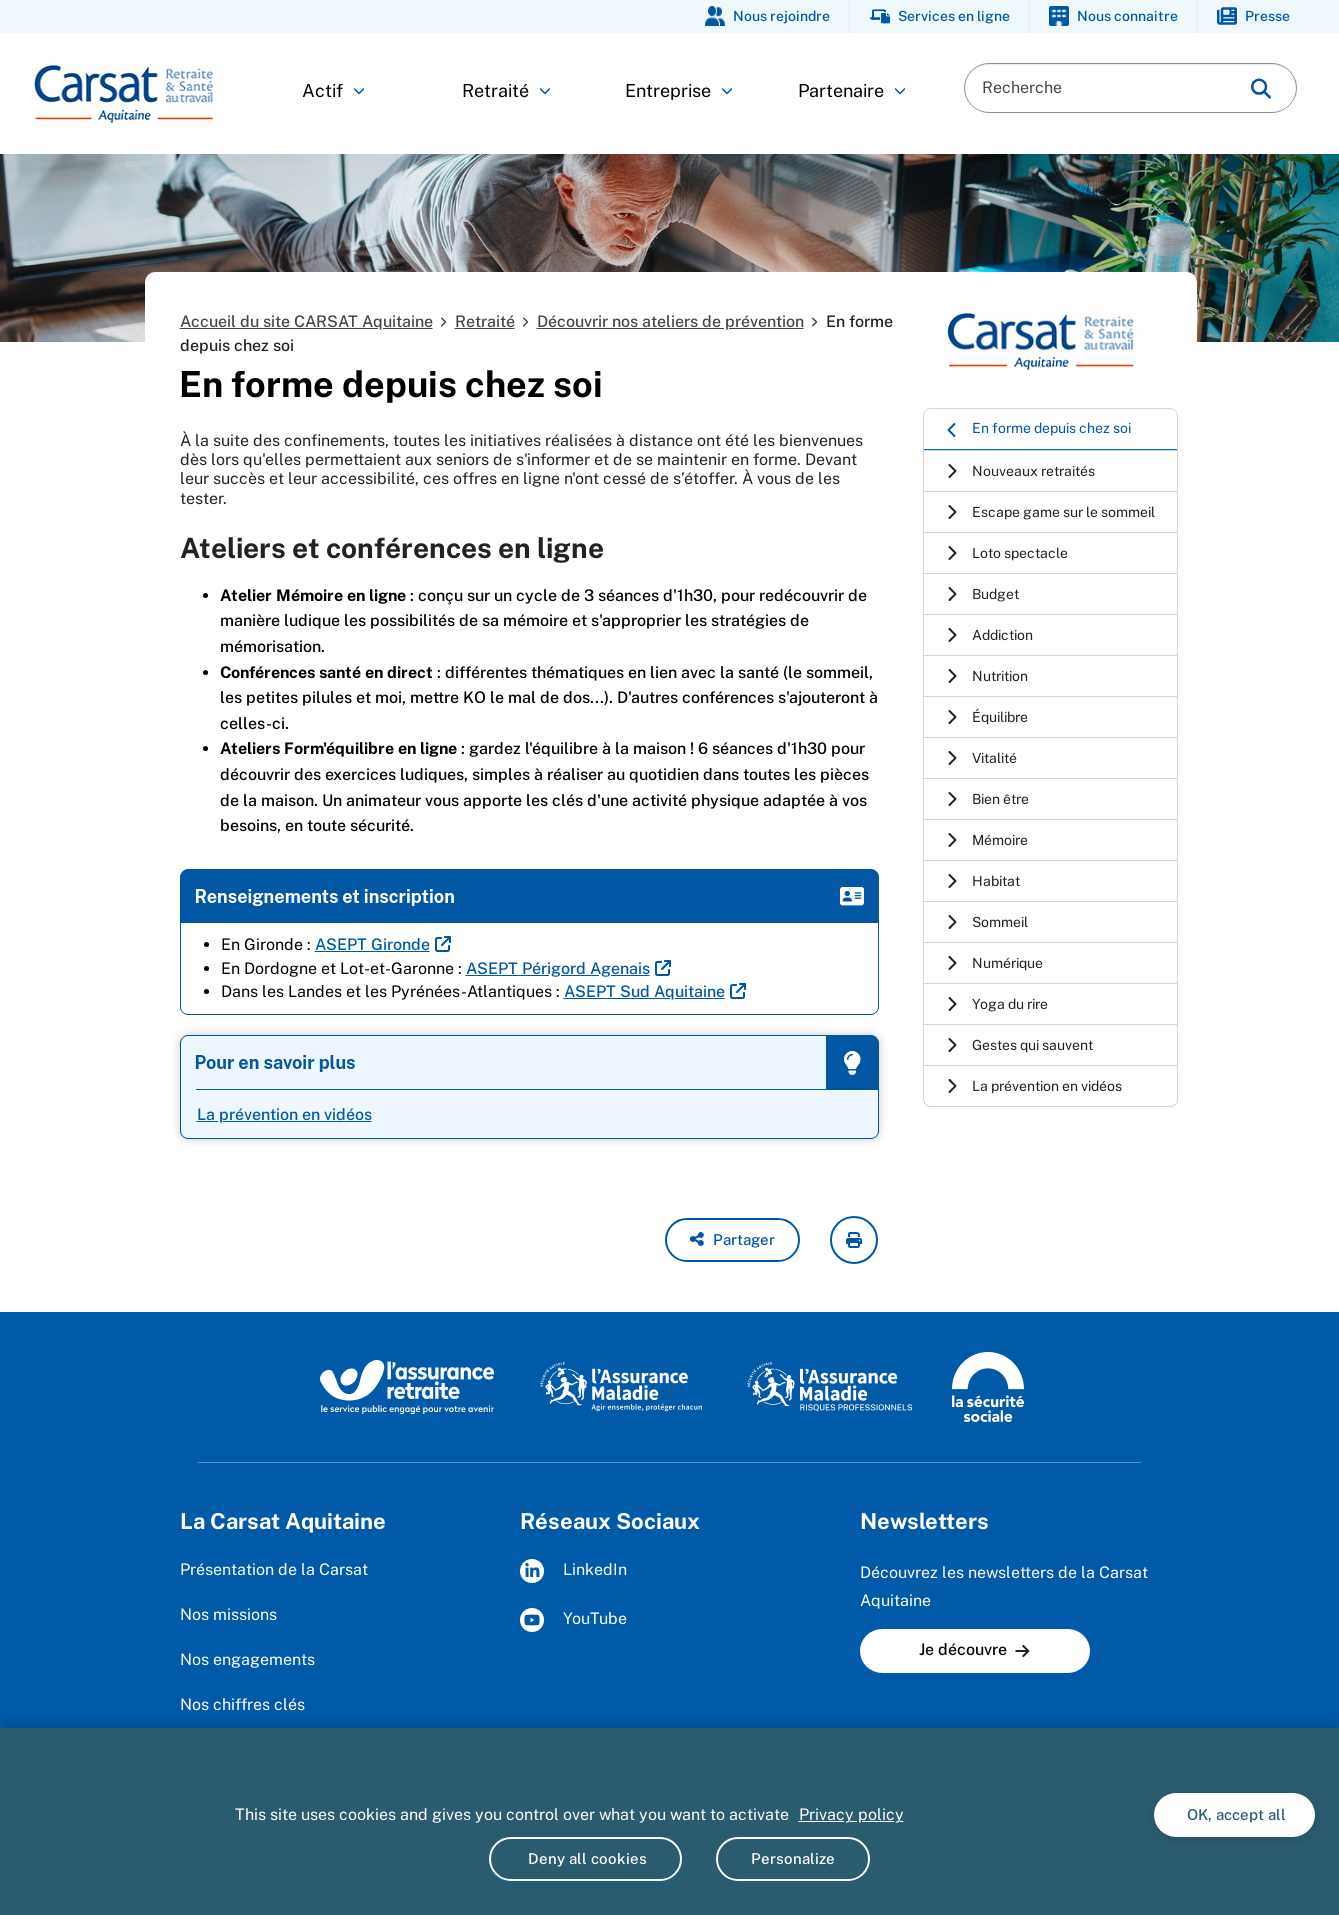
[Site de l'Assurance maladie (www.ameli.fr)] (623, 1386)
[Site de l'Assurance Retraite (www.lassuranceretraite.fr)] (407, 1386)
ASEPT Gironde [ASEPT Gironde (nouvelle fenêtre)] (372, 944)
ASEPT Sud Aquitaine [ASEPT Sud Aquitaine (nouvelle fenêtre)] (644, 991)
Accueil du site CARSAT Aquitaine (306, 321)
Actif (333, 90)
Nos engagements (247, 1659)
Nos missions (228, 1614)
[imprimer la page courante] (854, 1240)
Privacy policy (851, 1814)
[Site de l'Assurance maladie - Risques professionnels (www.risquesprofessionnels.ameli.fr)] (829, 1386)
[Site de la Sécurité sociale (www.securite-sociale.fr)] (988, 1386)
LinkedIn (573, 1571)
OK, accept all (1234, 1814)
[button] (732, 1240)
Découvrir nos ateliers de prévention (670, 321)
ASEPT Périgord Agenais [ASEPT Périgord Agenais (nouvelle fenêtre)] (558, 968)
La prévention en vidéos (284, 1114)
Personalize (793, 1858)
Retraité (506, 90)
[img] (1261, 88)
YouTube (573, 1620)
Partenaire (852, 90)
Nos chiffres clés (242, 1704)
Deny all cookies (585, 1858)
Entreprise (679, 90)
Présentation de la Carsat (274, 1569)
